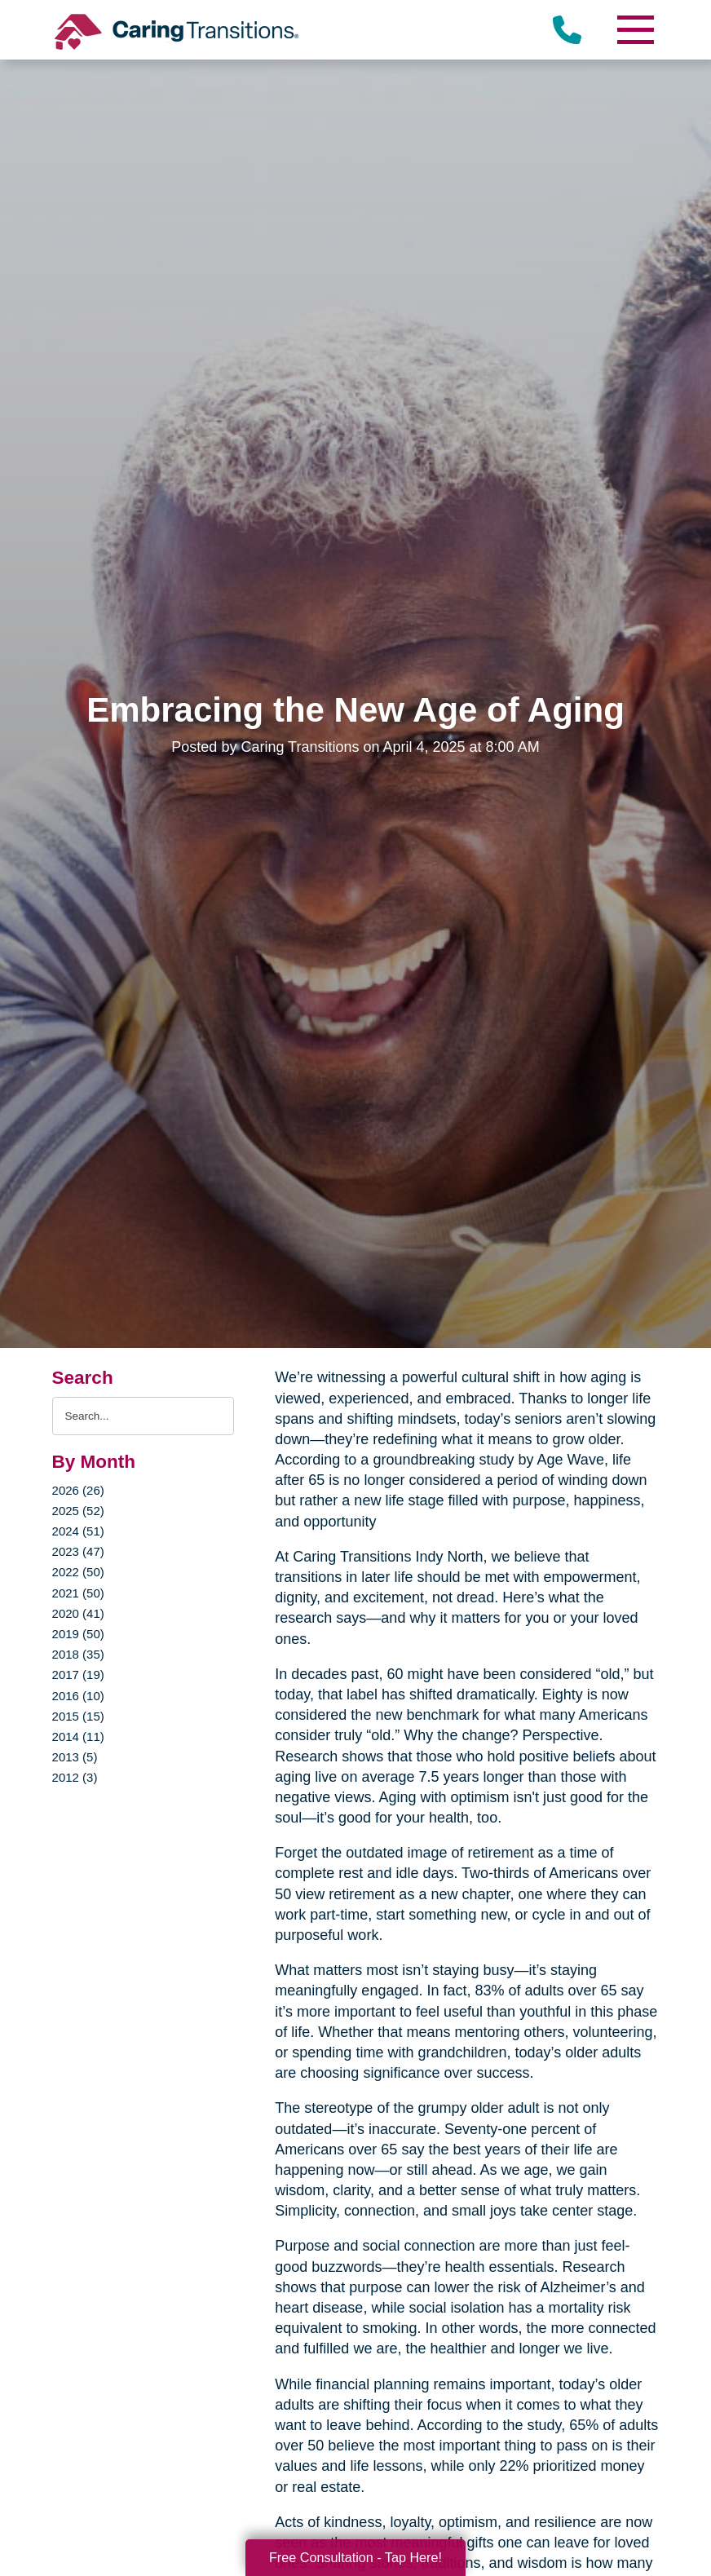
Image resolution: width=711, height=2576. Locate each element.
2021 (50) (78, 1593)
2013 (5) (75, 1757)
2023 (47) (78, 1551)
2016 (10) (78, 1696)
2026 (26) (78, 1490)
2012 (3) (75, 1777)
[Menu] (634, 30)
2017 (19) (78, 1674)
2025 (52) (78, 1511)
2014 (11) (78, 1736)
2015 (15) (78, 1716)
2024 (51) (78, 1531)
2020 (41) (78, 1613)
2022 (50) (78, 1572)
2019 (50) (78, 1634)
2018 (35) (78, 1654)
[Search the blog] (143, 1416)
